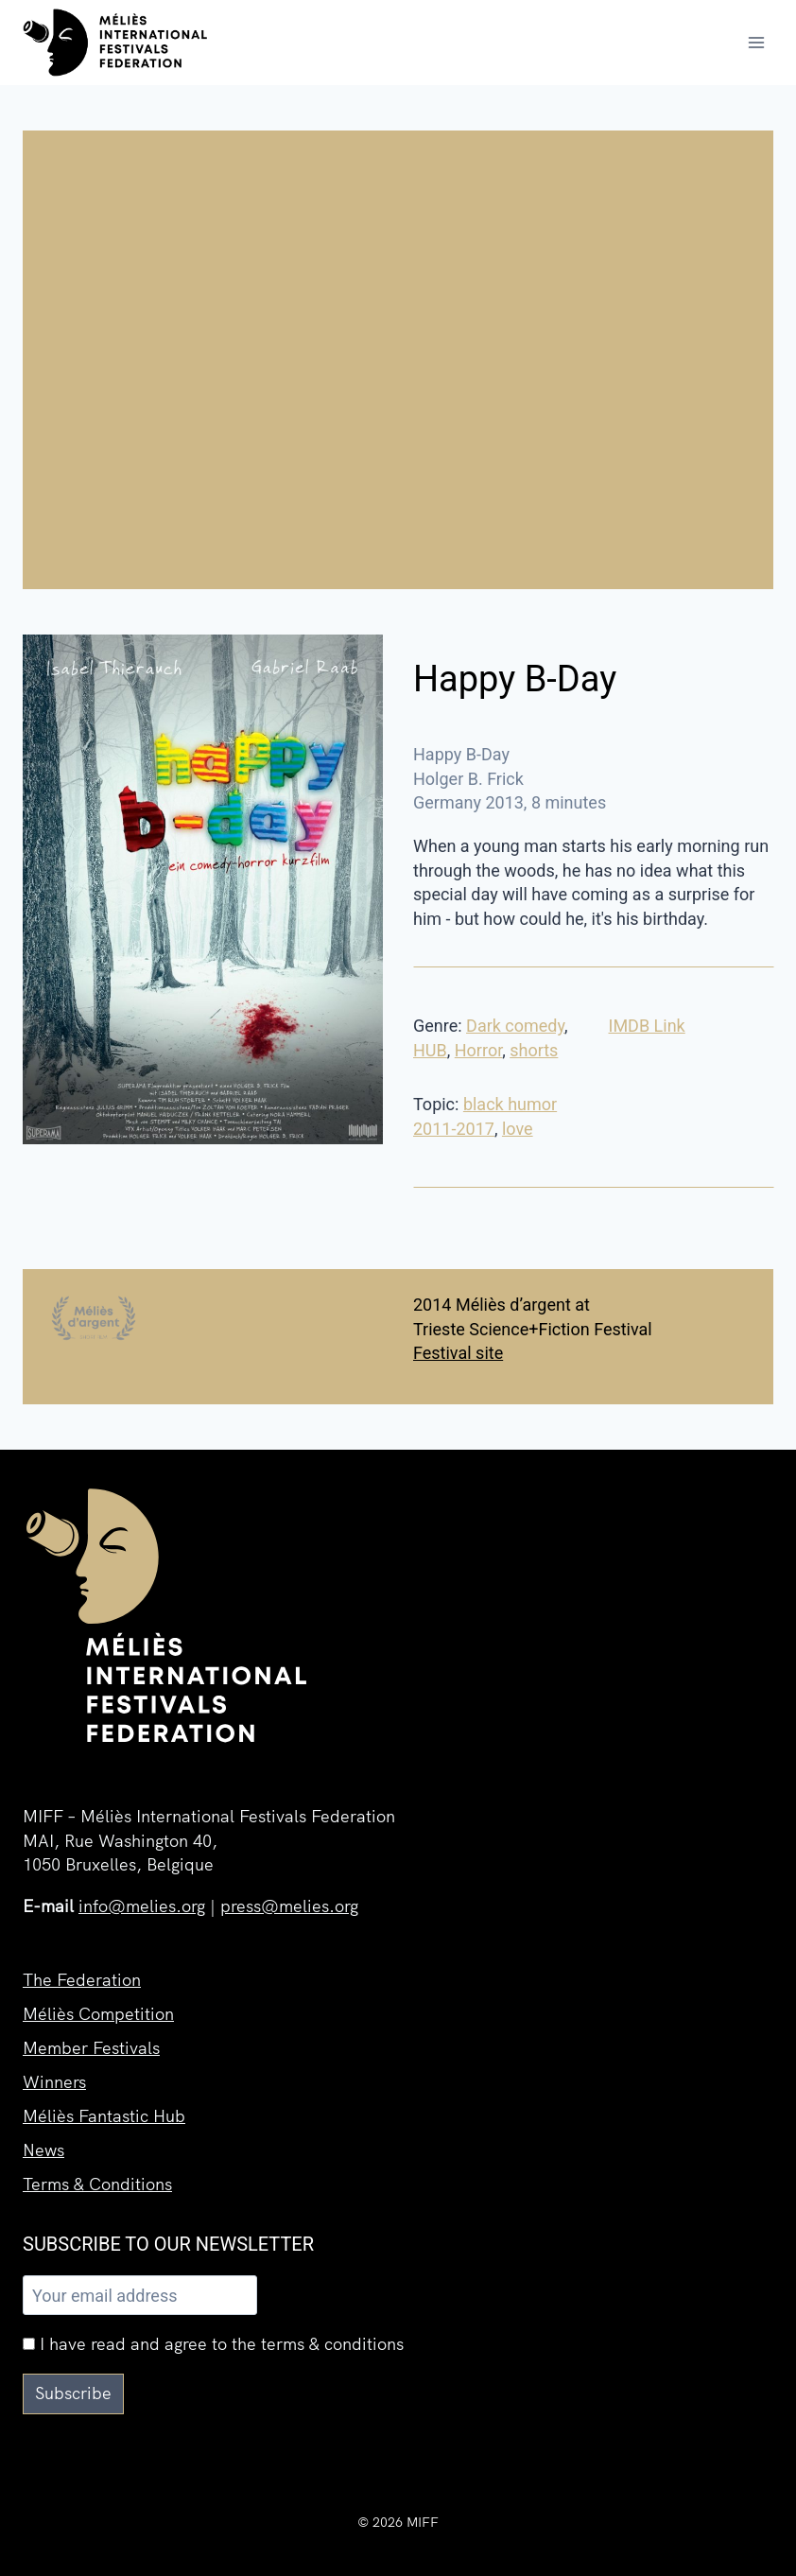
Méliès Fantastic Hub (104, 2116)
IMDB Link (647, 1026)
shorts (534, 1050)
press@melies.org (289, 1906)
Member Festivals (91, 2048)
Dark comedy (515, 1026)
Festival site (458, 1353)
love (517, 1129)
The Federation (82, 1980)
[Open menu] (755, 42)
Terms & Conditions (97, 2184)
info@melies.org (141, 1906)
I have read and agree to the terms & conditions (213, 2344)
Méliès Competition (98, 2014)
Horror (478, 1050)
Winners (54, 2082)
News (43, 2150)
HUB (430, 1050)
